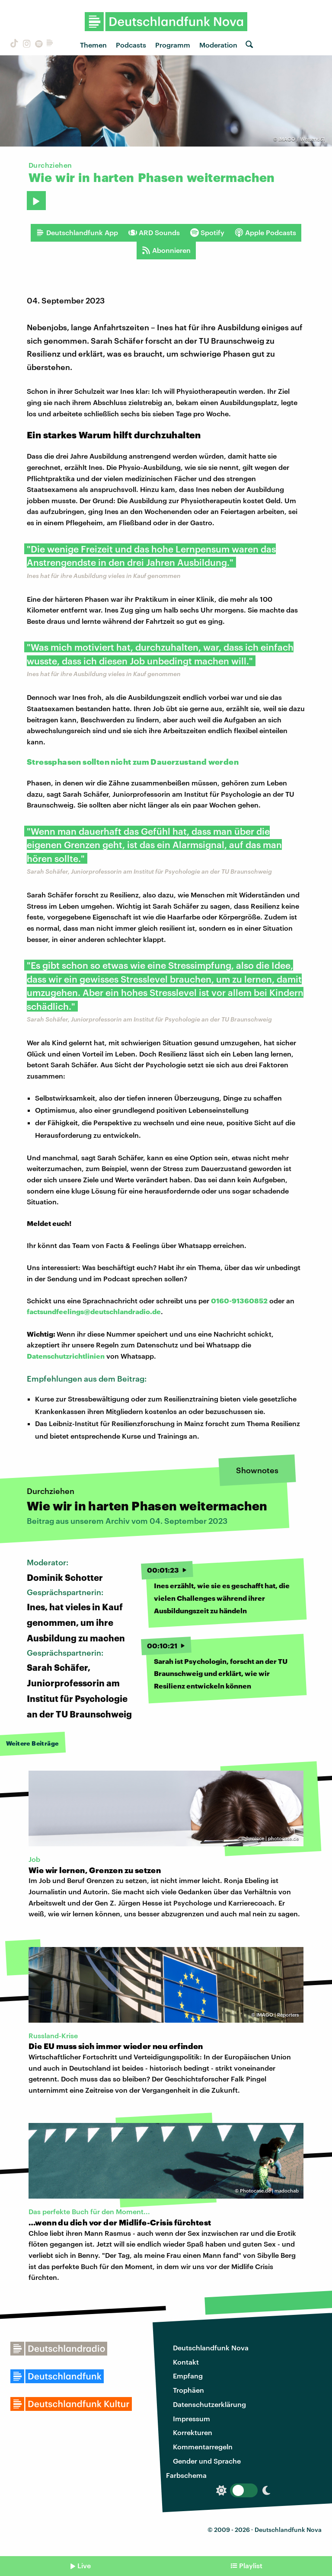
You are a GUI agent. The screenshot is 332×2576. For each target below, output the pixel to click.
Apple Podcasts (265, 232)
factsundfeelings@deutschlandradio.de (94, 1311)
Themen (93, 45)
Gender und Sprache (207, 2461)
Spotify (207, 232)
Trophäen (188, 2390)
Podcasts (131, 45)
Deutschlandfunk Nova (211, 2347)
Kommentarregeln (203, 2446)
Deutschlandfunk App (77, 232)
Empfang (188, 2376)
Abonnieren (166, 250)
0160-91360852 (239, 1300)
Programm (172, 45)
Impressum (191, 2418)
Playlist (250, 2565)
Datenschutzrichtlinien (66, 1356)
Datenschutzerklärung (209, 2404)
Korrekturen (192, 2432)
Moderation (218, 45)
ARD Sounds (154, 232)
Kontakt (186, 2362)
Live (84, 2565)
